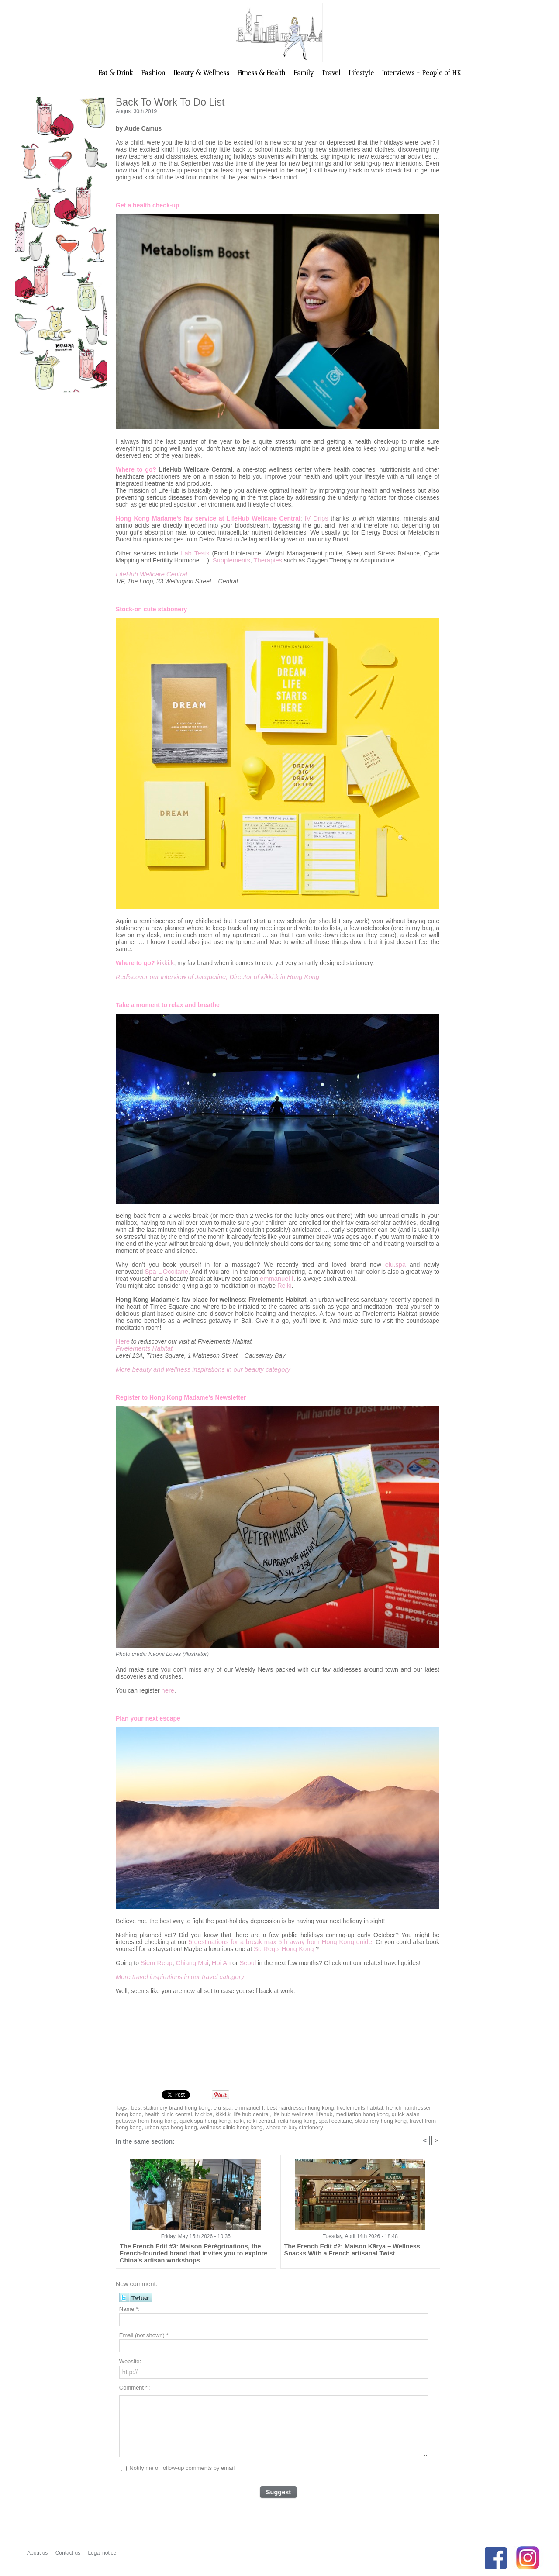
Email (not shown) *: (144, 2334)
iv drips (185, 2113)
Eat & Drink (116, 73)
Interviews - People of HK (421, 73)
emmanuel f (276, 1278)
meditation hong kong (336, 2113)
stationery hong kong (320, 2119)
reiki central (206, 2119)
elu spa (217, 2107)
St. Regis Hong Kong (282, 1948)
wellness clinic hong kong (159, 2125)
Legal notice (102, 2551)
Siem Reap (156, 1962)
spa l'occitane (277, 2119)
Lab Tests (194, 553)
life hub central (231, 2113)
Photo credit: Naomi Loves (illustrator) (160, 1654)
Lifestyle (362, 73)
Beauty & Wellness (202, 73)
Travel (332, 73)
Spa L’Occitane (165, 1271)
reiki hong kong (241, 2119)
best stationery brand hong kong (168, 2107)
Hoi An (217, 1962)
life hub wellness (270, 2113)
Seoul (243, 1962)
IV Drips (316, 518)
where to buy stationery (219, 2125)
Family (304, 73)
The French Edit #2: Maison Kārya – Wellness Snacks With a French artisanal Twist (356, 2248)
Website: (130, 2360)
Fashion (154, 73)
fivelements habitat (347, 2107)
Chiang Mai (189, 1962)
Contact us (68, 2551)
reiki (185, 2119)
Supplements (230, 560)
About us (38, 2551)
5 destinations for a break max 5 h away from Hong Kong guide (280, 1941)
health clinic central (152, 2113)
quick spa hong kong (154, 2119)
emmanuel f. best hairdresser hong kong (276, 2107)
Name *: (129, 2307)
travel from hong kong (373, 2119)
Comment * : (135, 2386)
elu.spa (396, 1264)
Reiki (284, 1285)
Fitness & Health (262, 73)
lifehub (300, 2113)
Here (122, 1341)
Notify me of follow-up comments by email (182, 2466)
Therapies (265, 560)
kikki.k (164, 962)
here (168, 1689)
